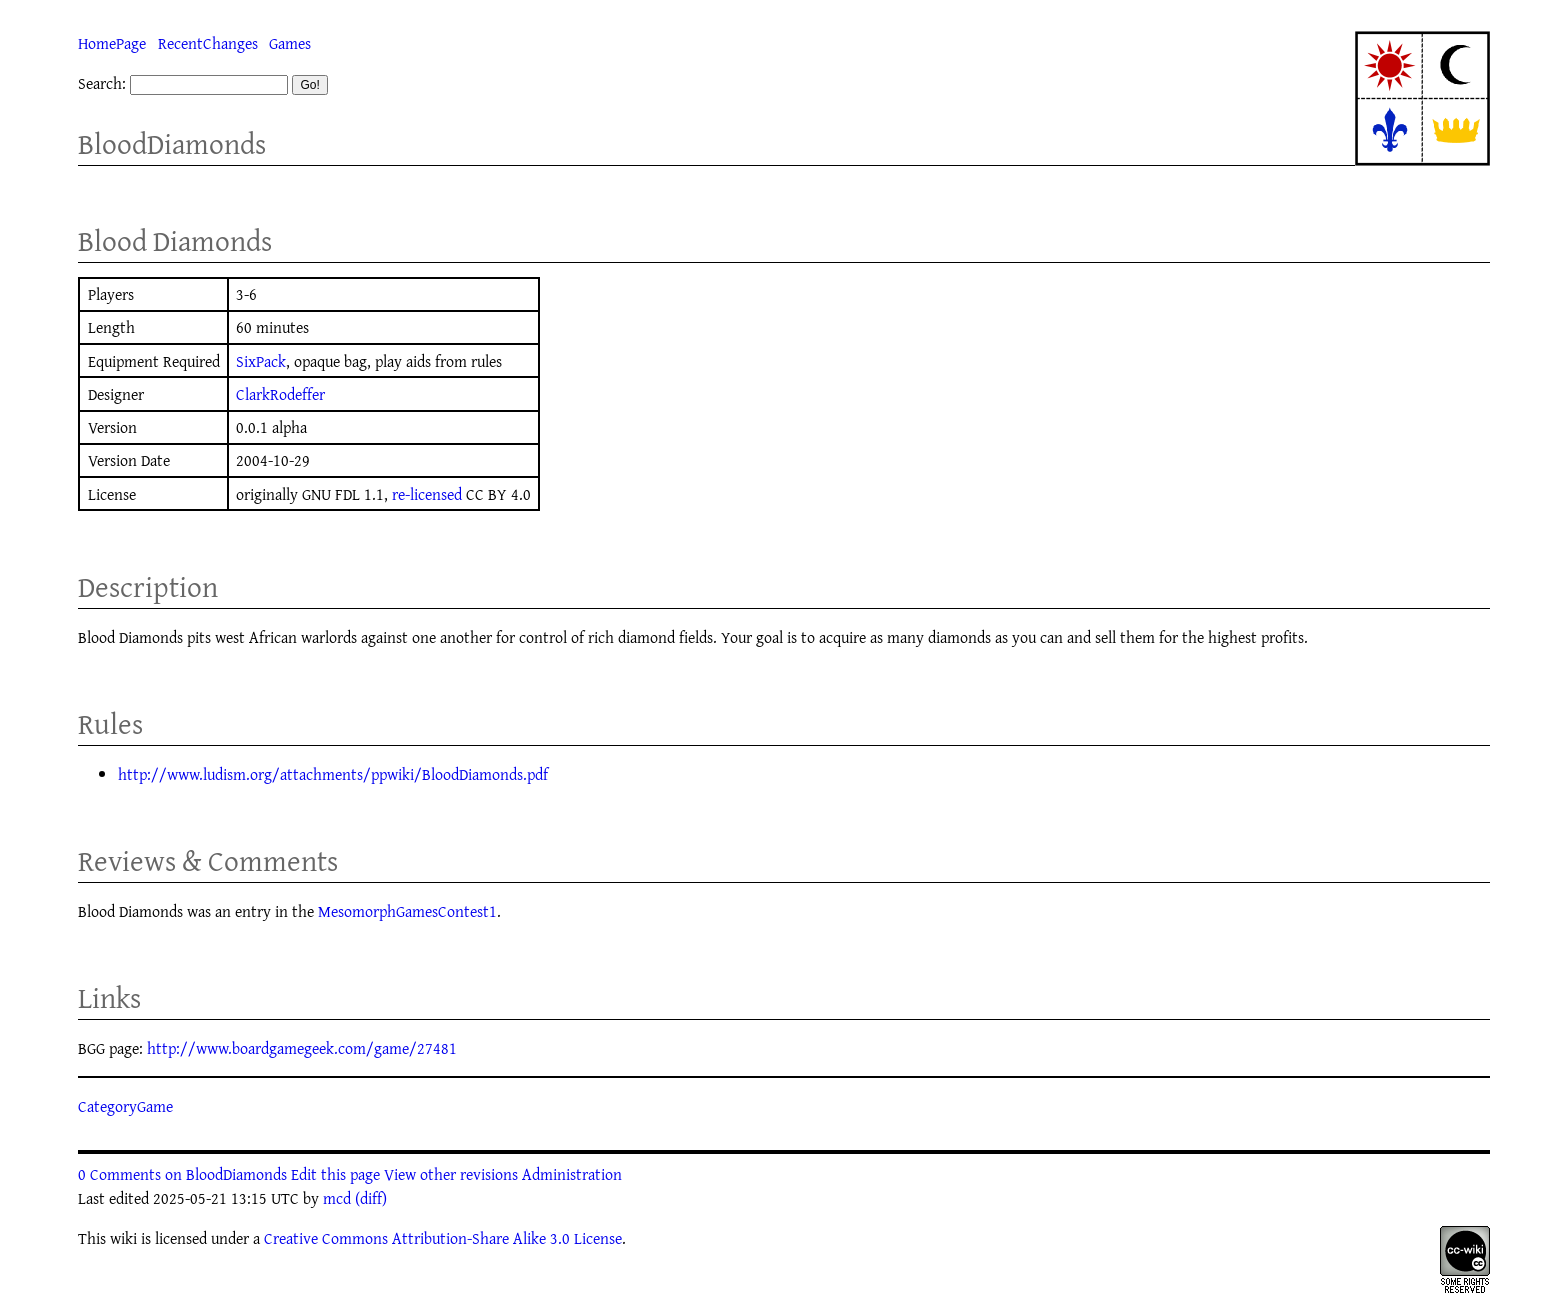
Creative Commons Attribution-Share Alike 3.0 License (443, 1238)
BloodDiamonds (172, 143)
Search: (102, 83)
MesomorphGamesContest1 (407, 911)
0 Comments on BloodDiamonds (182, 1174)
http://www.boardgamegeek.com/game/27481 (302, 1048)
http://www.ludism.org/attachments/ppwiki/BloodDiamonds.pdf (333, 774)
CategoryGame (125, 1106)
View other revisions (451, 1174)
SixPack (261, 361)
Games (290, 43)
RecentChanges (208, 43)
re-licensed (427, 494)
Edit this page (335, 1174)
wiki (123, 1238)
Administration (572, 1174)
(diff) (371, 1198)
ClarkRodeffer (280, 394)
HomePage (112, 43)
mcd (337, 1198)
